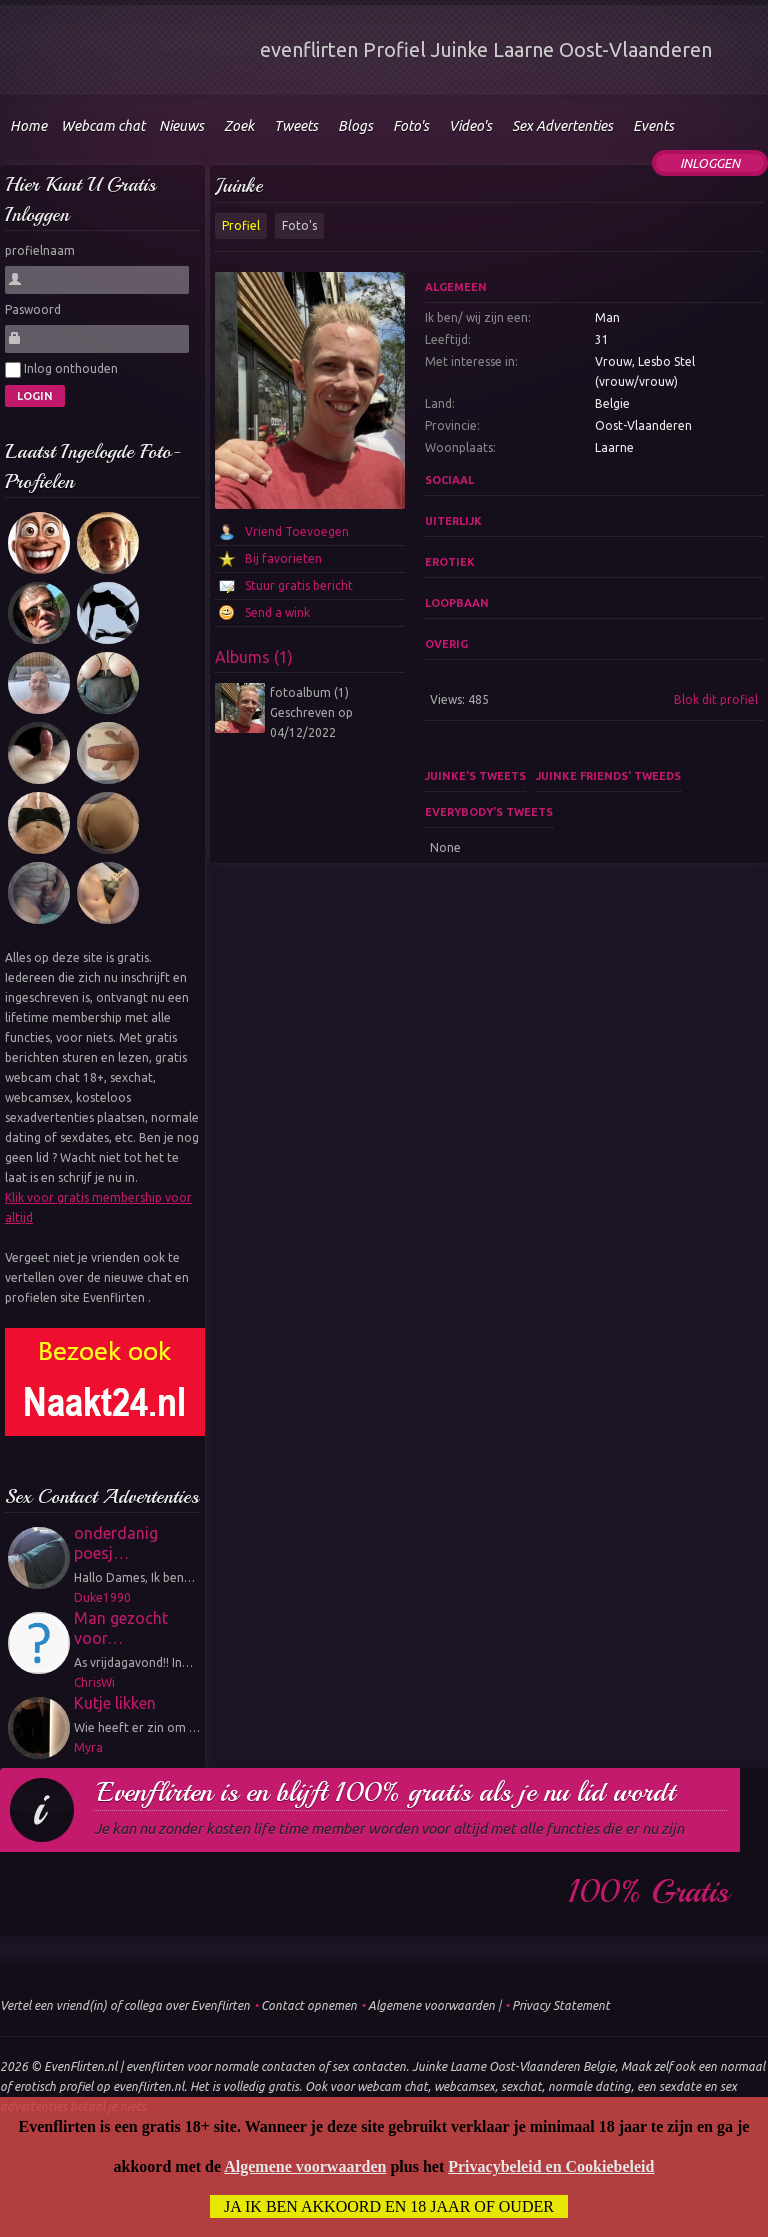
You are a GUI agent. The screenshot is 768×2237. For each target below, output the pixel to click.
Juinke (239, 185)
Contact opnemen (309, 2005)
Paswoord (33, 309)
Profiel (241, 225)
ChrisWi (94, 1682)
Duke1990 (102, 1597)
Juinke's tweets (475, 776)
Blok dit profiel (716, 699)
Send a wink (277, 612)
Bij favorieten (283, 558)
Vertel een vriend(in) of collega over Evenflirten (125, 2005)
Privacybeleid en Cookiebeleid (551, 2167)
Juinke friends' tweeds (608, 776)
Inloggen (710, 163)
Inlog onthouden (61, 370)
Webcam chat (103, 126)
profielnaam (40, 250)
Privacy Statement (561, 2005)
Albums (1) (254, 657)
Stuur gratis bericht (299, 585)
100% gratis (648, 1892)
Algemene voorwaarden (431, 2005)
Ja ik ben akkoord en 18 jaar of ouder (389, 2207)
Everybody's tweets (489, 812)
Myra (88, 1747)
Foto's (299, 225)
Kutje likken (115, 1703)
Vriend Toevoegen (297, 531)
